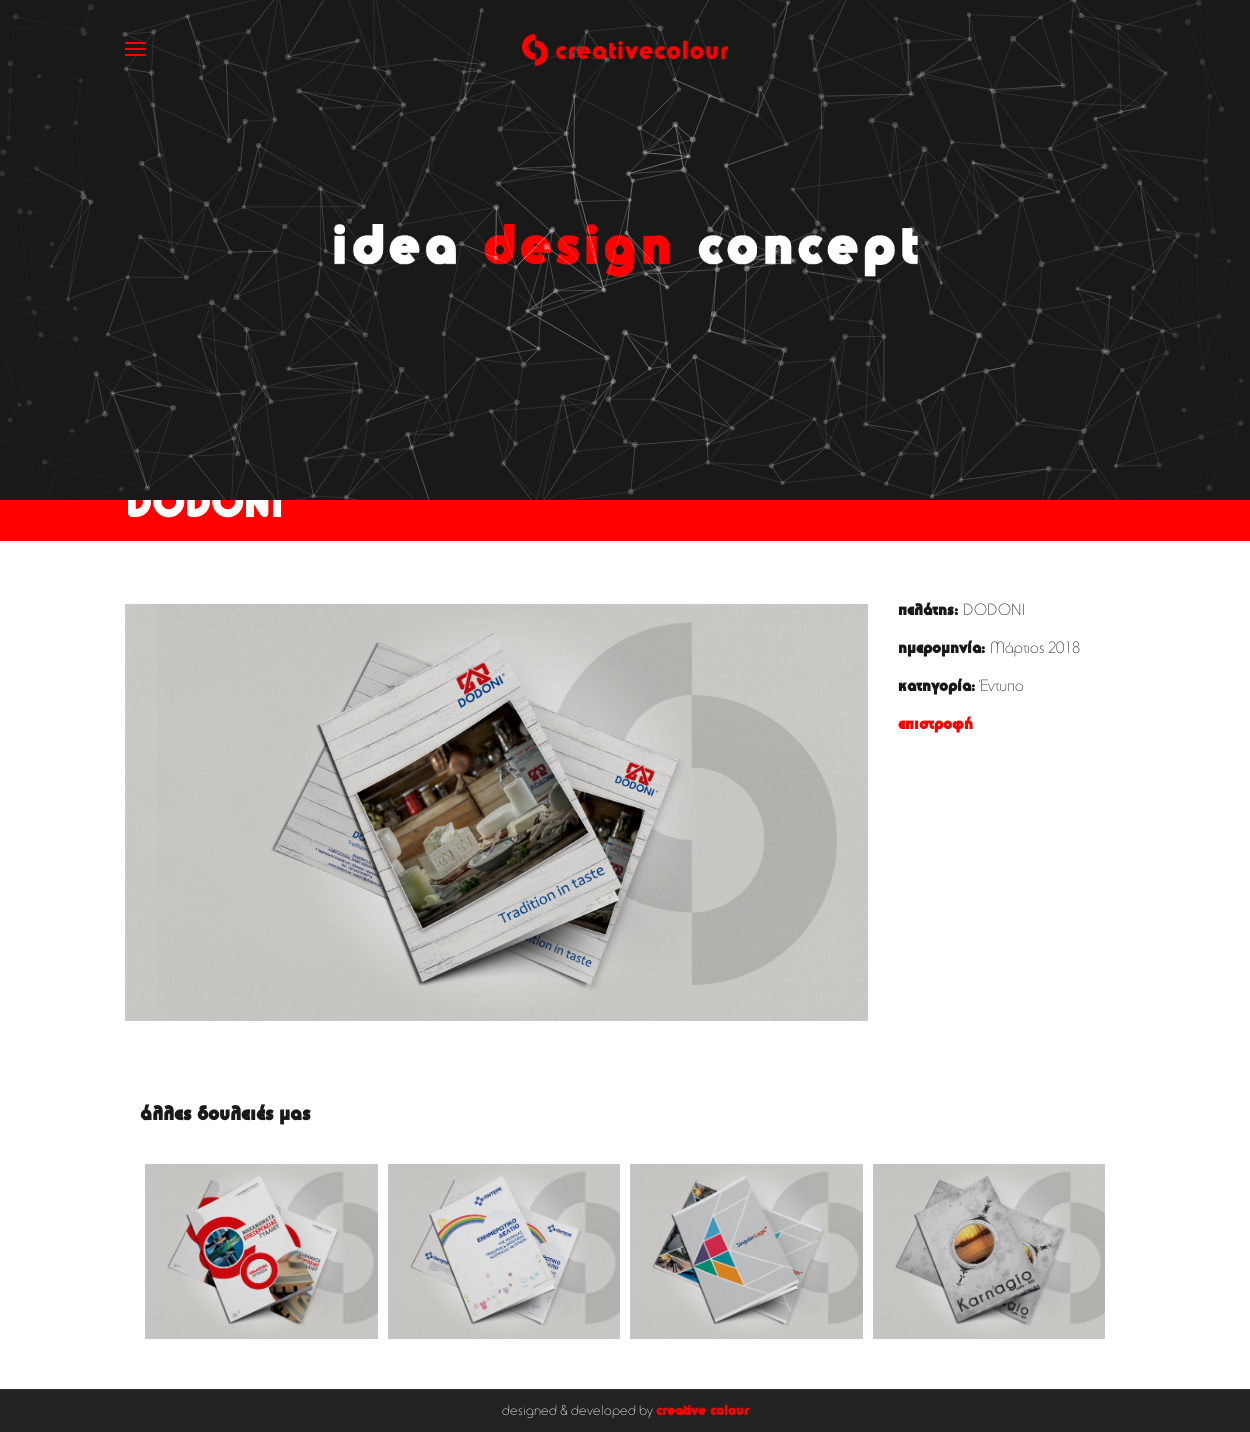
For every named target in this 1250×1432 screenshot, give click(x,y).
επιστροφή (935, 725)
